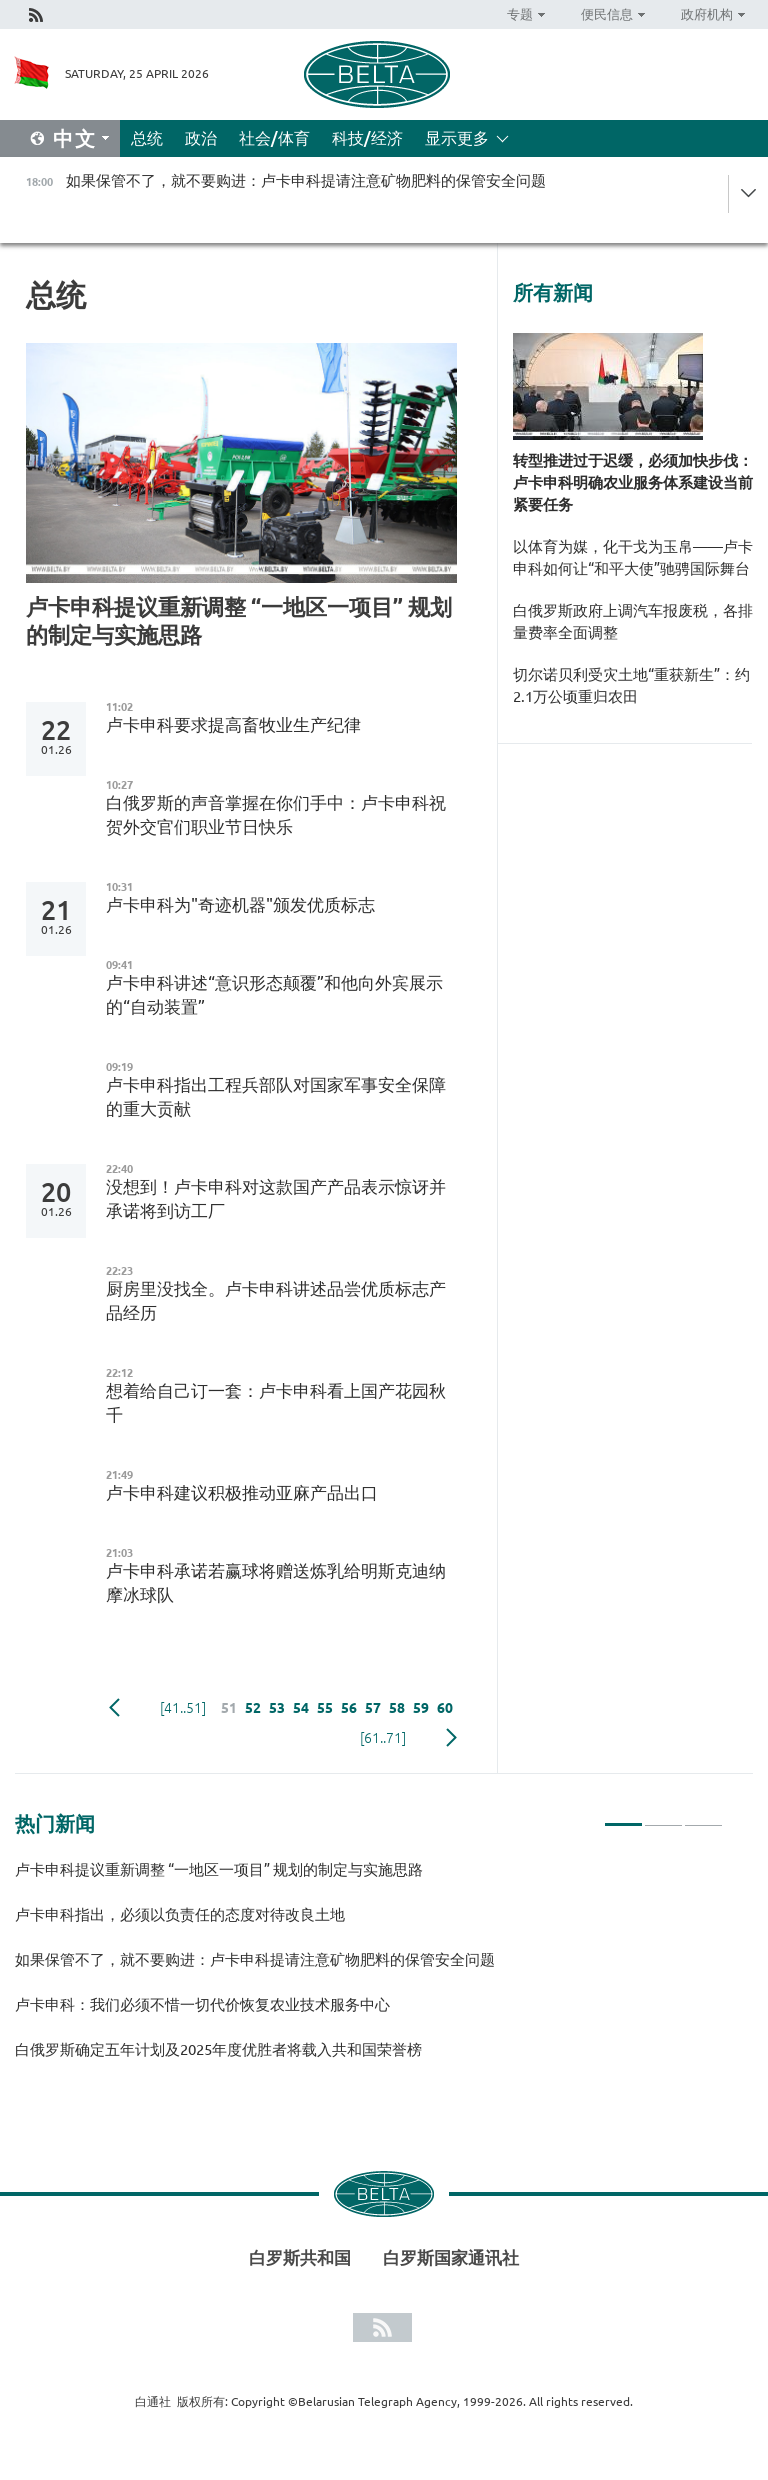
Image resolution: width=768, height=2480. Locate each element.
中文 (75, 138)
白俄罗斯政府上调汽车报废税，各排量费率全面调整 (633, 621)
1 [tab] (623, 1816)
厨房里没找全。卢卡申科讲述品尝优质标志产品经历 (276, 1300)
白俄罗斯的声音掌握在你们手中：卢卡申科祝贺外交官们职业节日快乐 (276, 814)
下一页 (451, 1738)
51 (229, 1708)
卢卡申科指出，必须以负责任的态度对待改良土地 (180, 1914)
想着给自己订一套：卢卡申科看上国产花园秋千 (276, 1402)
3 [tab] (703, 1816)
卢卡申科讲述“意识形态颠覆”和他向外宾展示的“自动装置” (274, 994)
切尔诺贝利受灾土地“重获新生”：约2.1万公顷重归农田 (631, 685)
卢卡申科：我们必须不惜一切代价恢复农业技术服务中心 (202, 2004)
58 (397, 1708)
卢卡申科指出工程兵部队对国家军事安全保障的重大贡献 (276, 1096)
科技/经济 (367, 138)
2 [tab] (663, 1816)
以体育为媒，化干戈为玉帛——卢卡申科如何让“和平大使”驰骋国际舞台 (633, 557)
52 (253, 1708)
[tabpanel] (369, 1968)
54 (301, 1708)
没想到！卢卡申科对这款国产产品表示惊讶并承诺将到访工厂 (276, 1198)
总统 (147, 138)
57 (373, 1708)
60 (445, 1708)
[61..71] (383, 1738)
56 (349, 1708)
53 (277, 1708)
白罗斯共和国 (300, 2257)
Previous (114, 1708)
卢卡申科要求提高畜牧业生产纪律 (233, 724)
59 (421, 1708)
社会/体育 (274, 138)
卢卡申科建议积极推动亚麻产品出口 (242, 1492)
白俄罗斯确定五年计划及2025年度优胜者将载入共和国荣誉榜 (218, 2049)
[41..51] (183, 1708)
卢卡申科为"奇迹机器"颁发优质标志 (240, 904)
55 (325, 1708)
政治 (201, 138)
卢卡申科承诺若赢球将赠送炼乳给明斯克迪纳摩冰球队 (276, 1582)
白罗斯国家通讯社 (451, 2257)
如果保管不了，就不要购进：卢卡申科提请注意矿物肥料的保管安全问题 (255, 1959)
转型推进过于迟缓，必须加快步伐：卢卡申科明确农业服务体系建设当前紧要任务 (633, 482)
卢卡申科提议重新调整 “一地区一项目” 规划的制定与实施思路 (239, 620)
